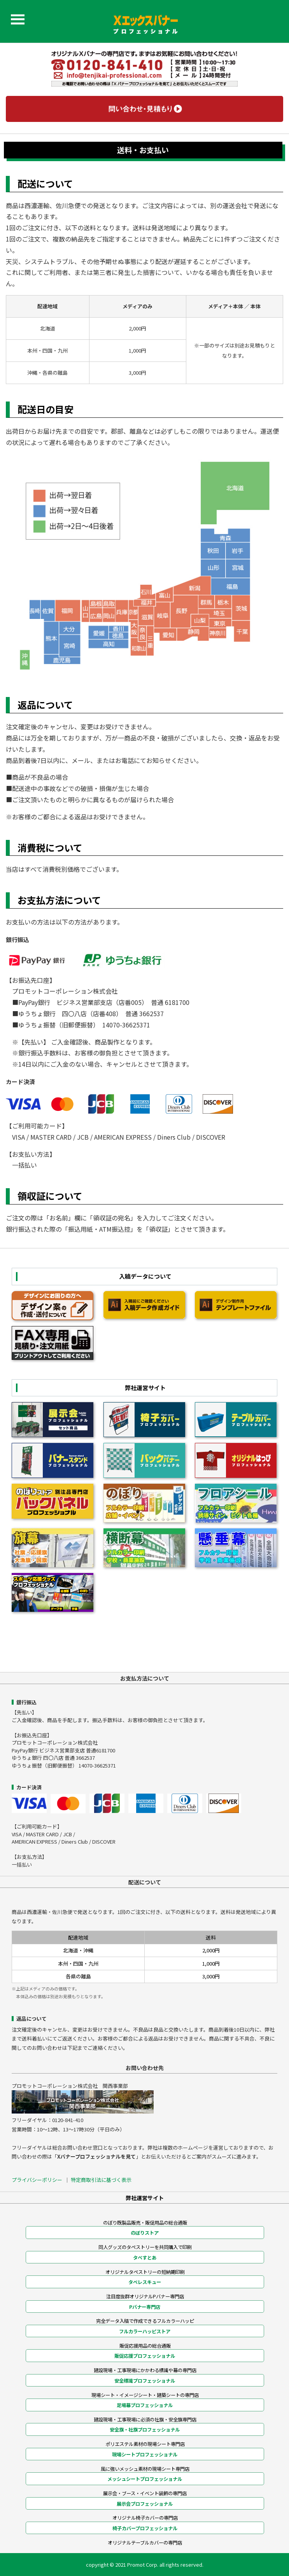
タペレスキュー (144, 2282)
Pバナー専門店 (144, 2306)
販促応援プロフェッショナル (144, 2355)
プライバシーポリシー (37, 2179)
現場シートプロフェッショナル (144, 2454)
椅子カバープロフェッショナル (144, 2528)
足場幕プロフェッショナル (145, 2405)
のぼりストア (145, 2232)
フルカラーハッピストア (144, 2331)
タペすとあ (144, 2257)
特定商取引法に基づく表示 (101, 2179)
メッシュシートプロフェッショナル (144, 2478)
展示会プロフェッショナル (145, 2503)
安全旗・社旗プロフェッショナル (145, 2429)
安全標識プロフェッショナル (144, 2380)
